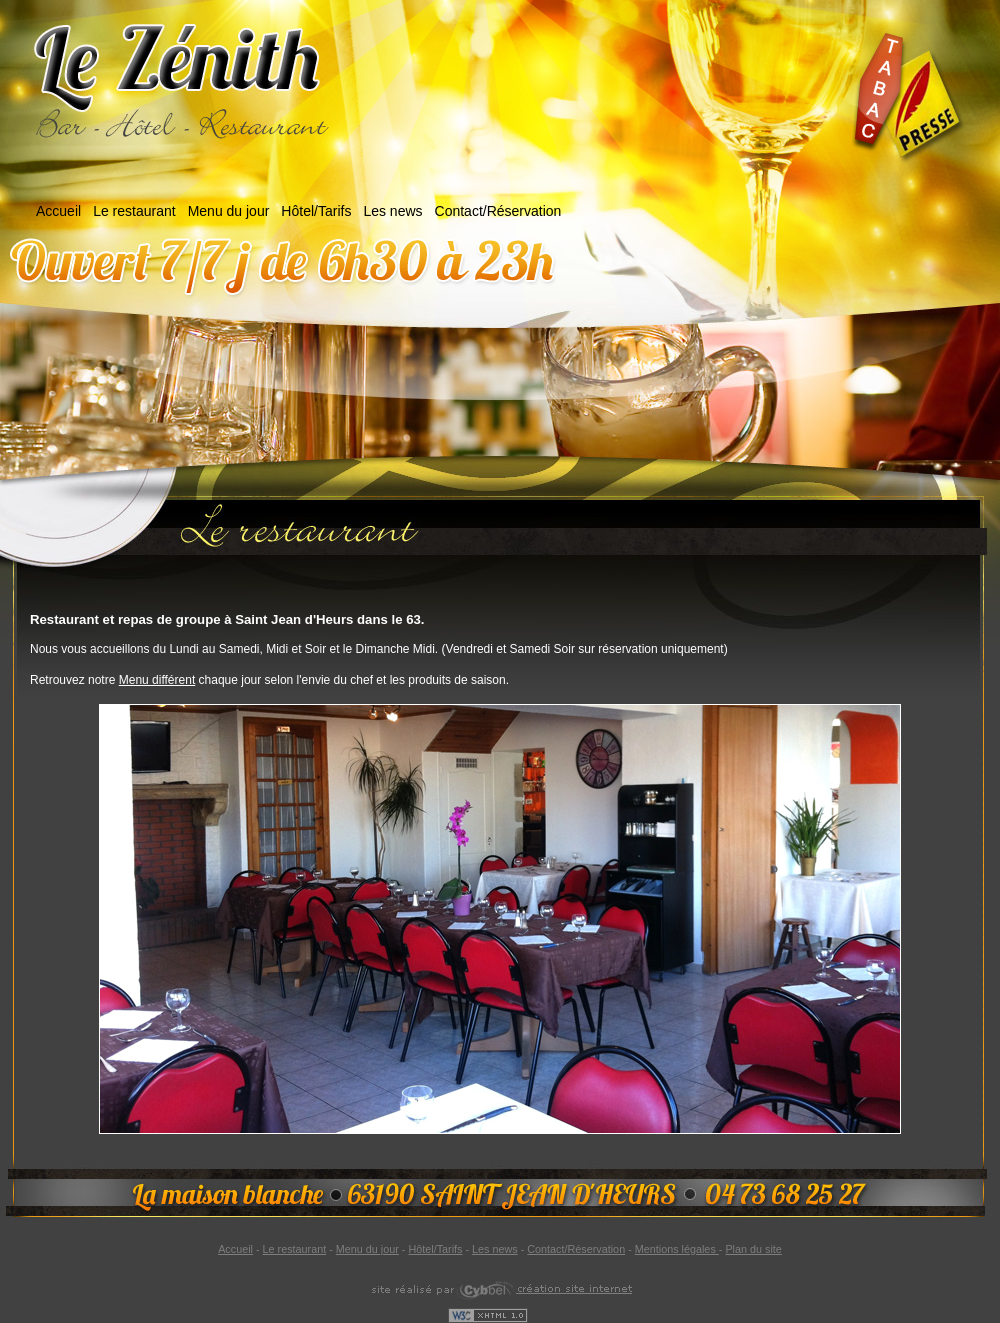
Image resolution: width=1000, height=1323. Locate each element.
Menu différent (157, 680)
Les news (392, 211)
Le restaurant (134, 211)
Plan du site (753, 1249)
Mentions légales (677, 1249)
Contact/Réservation (498, 211)
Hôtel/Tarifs (316, 211)
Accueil (58, 211)
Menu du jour (229, 211)
